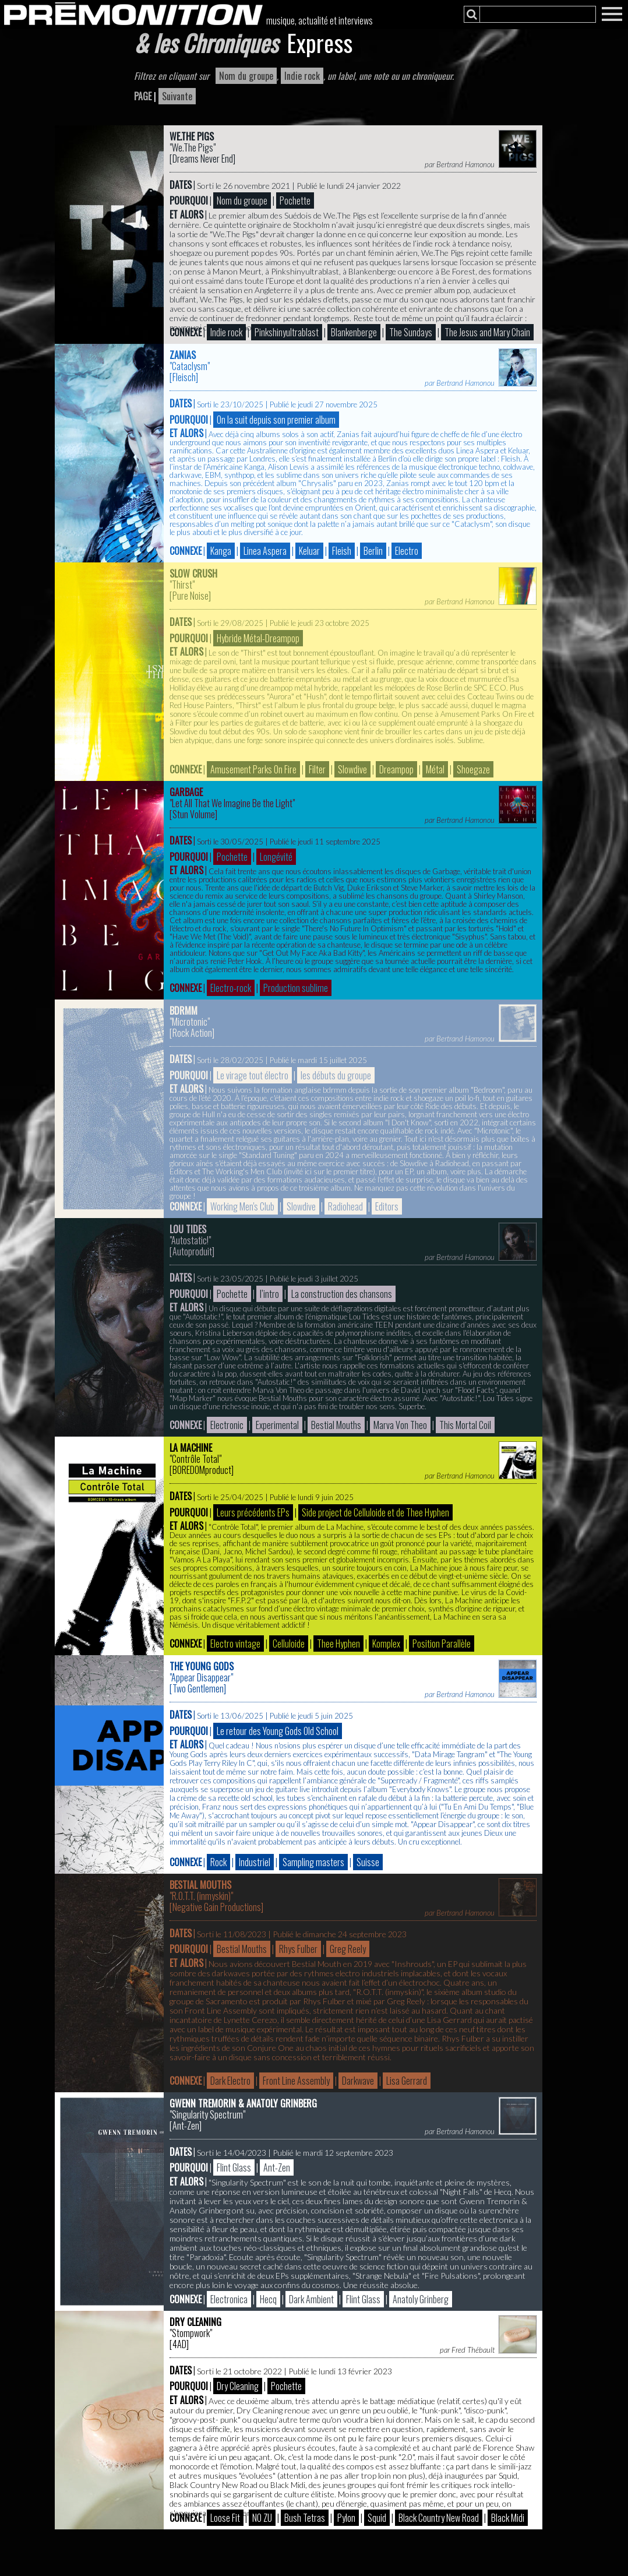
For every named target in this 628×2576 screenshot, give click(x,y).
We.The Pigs (192, 136)
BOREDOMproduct (201, 1470)
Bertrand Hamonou (465, 164)
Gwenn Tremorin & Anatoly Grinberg (243, 2103)
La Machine (191, 1448)
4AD (179, 2344)
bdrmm (183, 1011)
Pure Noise (190, 596)
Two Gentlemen (198, 1688)
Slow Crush (193, 573)
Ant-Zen (185, 2125)
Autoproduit (192, 1251)
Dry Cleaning (195, 2322)
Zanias (183, 355)
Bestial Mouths (200, 1885)
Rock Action (192, 1033)
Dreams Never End (202, 159)
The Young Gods (202, 1666)
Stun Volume (193, 814)
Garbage (186, 792)
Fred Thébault (473, 2350)
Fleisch (184, 377)
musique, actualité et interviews (319, 20)
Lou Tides (188, 1229)
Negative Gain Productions (216, 1907)
